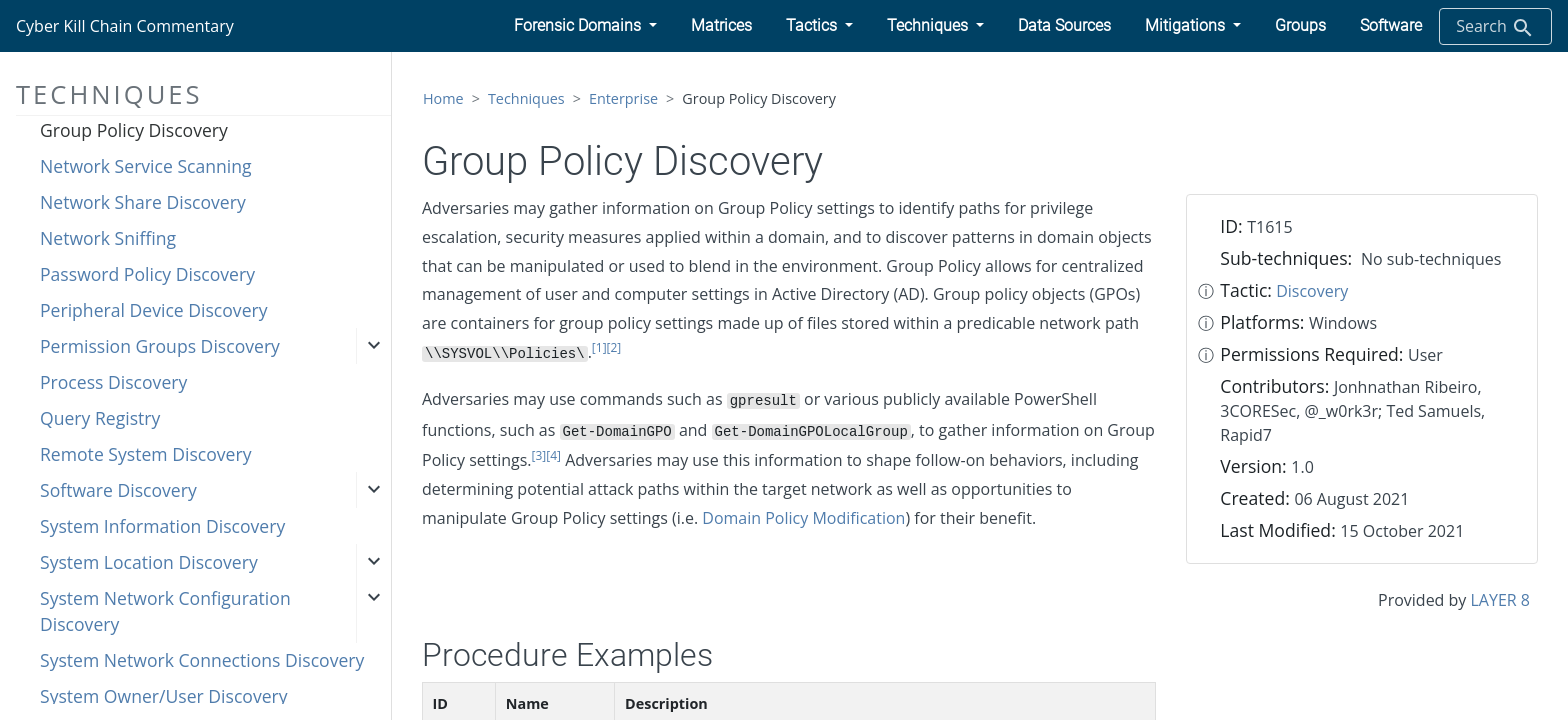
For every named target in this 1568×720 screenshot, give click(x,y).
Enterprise (623, 98)
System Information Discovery (162, 526)
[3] (539, 455)
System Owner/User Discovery (164, 696)
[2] (614, 347)
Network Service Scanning (146, 166)
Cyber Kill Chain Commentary (125, 26)
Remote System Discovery (145, 454)
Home (443, 98)
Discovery (1312, 291)
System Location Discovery (149, 562)
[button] (585, 26)
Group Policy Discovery (134, 130)
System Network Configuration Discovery (165, 611)
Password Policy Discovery (147, 274)
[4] (553, 455)
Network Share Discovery (143, 202)
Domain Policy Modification (803, 518)
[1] (599, 347)
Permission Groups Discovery (160, 346)
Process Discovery (113, 382)
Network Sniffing (108, 238)
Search (1495, 27)
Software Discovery (118, 490)
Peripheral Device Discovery (154, 310)
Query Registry (100, 418)
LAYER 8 (1500, 600)
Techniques (526, 98)
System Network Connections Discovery (202, 660)
